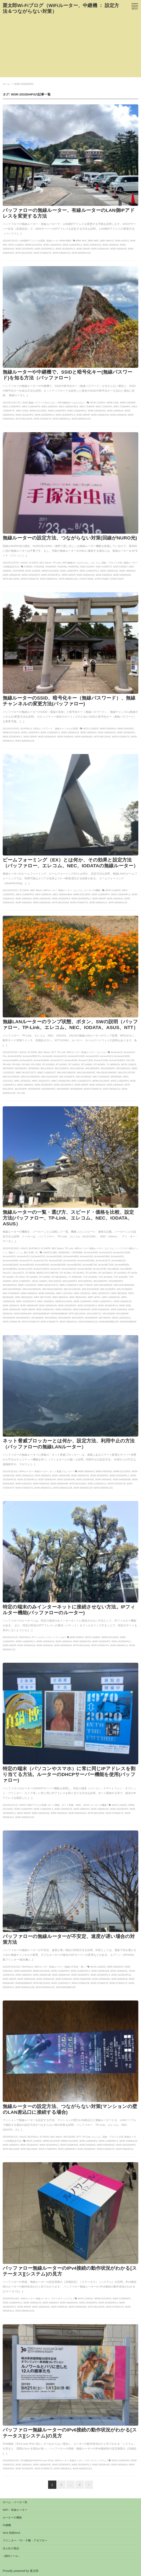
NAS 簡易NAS (11, 2532)
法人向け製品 (11, 2548)
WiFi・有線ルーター (15, 2509)
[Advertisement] (70, 48)
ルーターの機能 (12, 2517)
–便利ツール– (11, 2556)
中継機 (7, 2525)
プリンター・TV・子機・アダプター (25, 2540)
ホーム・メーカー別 (15, 2502)
